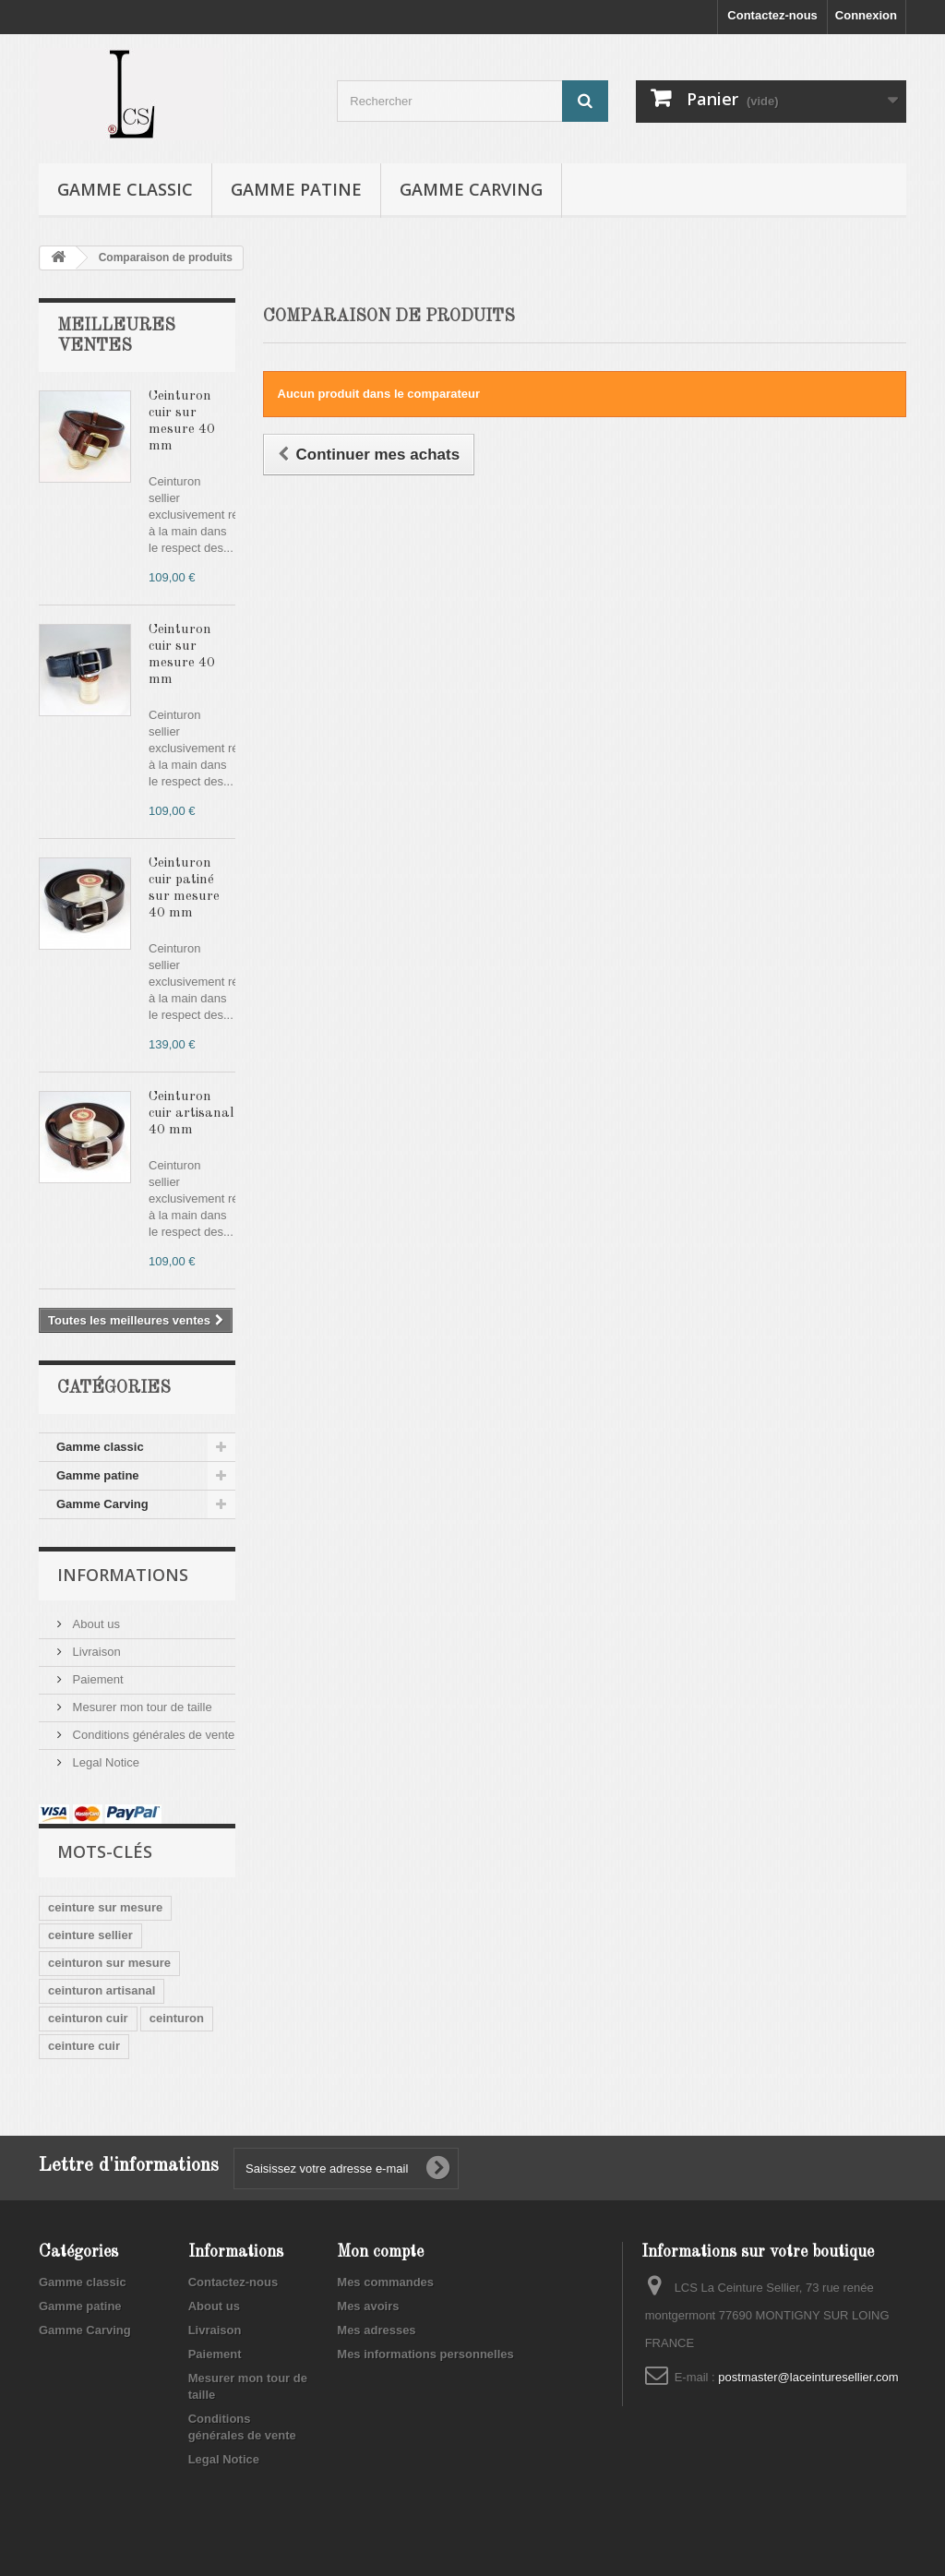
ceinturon (177, 2018)
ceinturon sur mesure (109, 1963)
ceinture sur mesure (105, 1907)
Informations (122, 1575)
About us (94, 1624)
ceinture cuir (84, 2046)
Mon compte (380, 2252)
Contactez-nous (772, 15)
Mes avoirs (368, 2306)
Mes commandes (385, 2282)
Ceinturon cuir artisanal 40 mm (191, 1113)
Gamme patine (296, 189)
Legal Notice (104, 1762)
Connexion (866, 15)
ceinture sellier (90, 1935)
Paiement (96, 1679)
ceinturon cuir (88, 2018)
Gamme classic (125, 189)
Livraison (95, 1652)
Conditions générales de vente (151, 1735)
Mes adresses (376, 2330)
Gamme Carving (471, 189)
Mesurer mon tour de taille (140, 1707)
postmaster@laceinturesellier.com (808, 2377)
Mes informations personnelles (425, 2354)
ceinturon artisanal (101, 1990)
